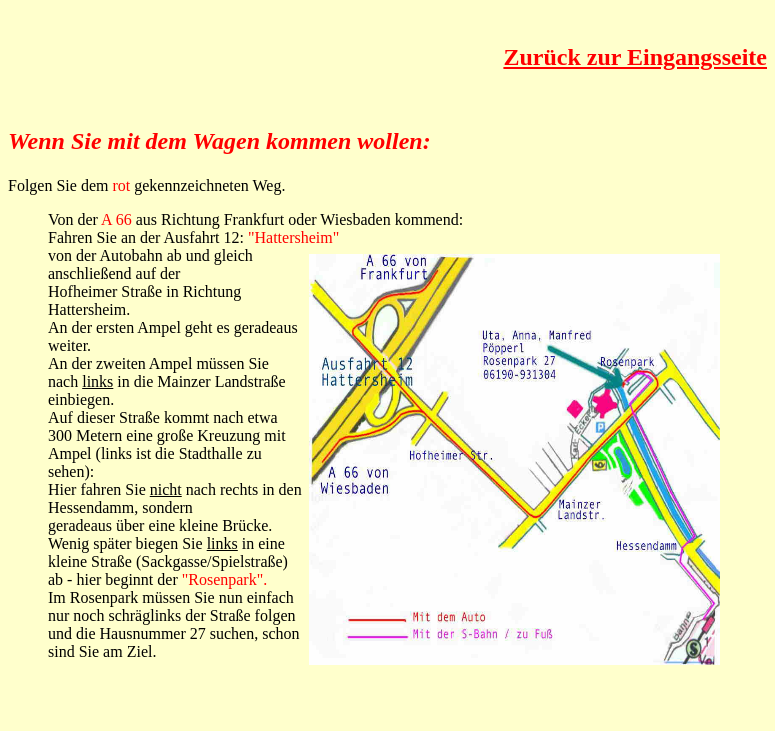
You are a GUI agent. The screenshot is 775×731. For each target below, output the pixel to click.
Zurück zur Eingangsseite (635, 57)
